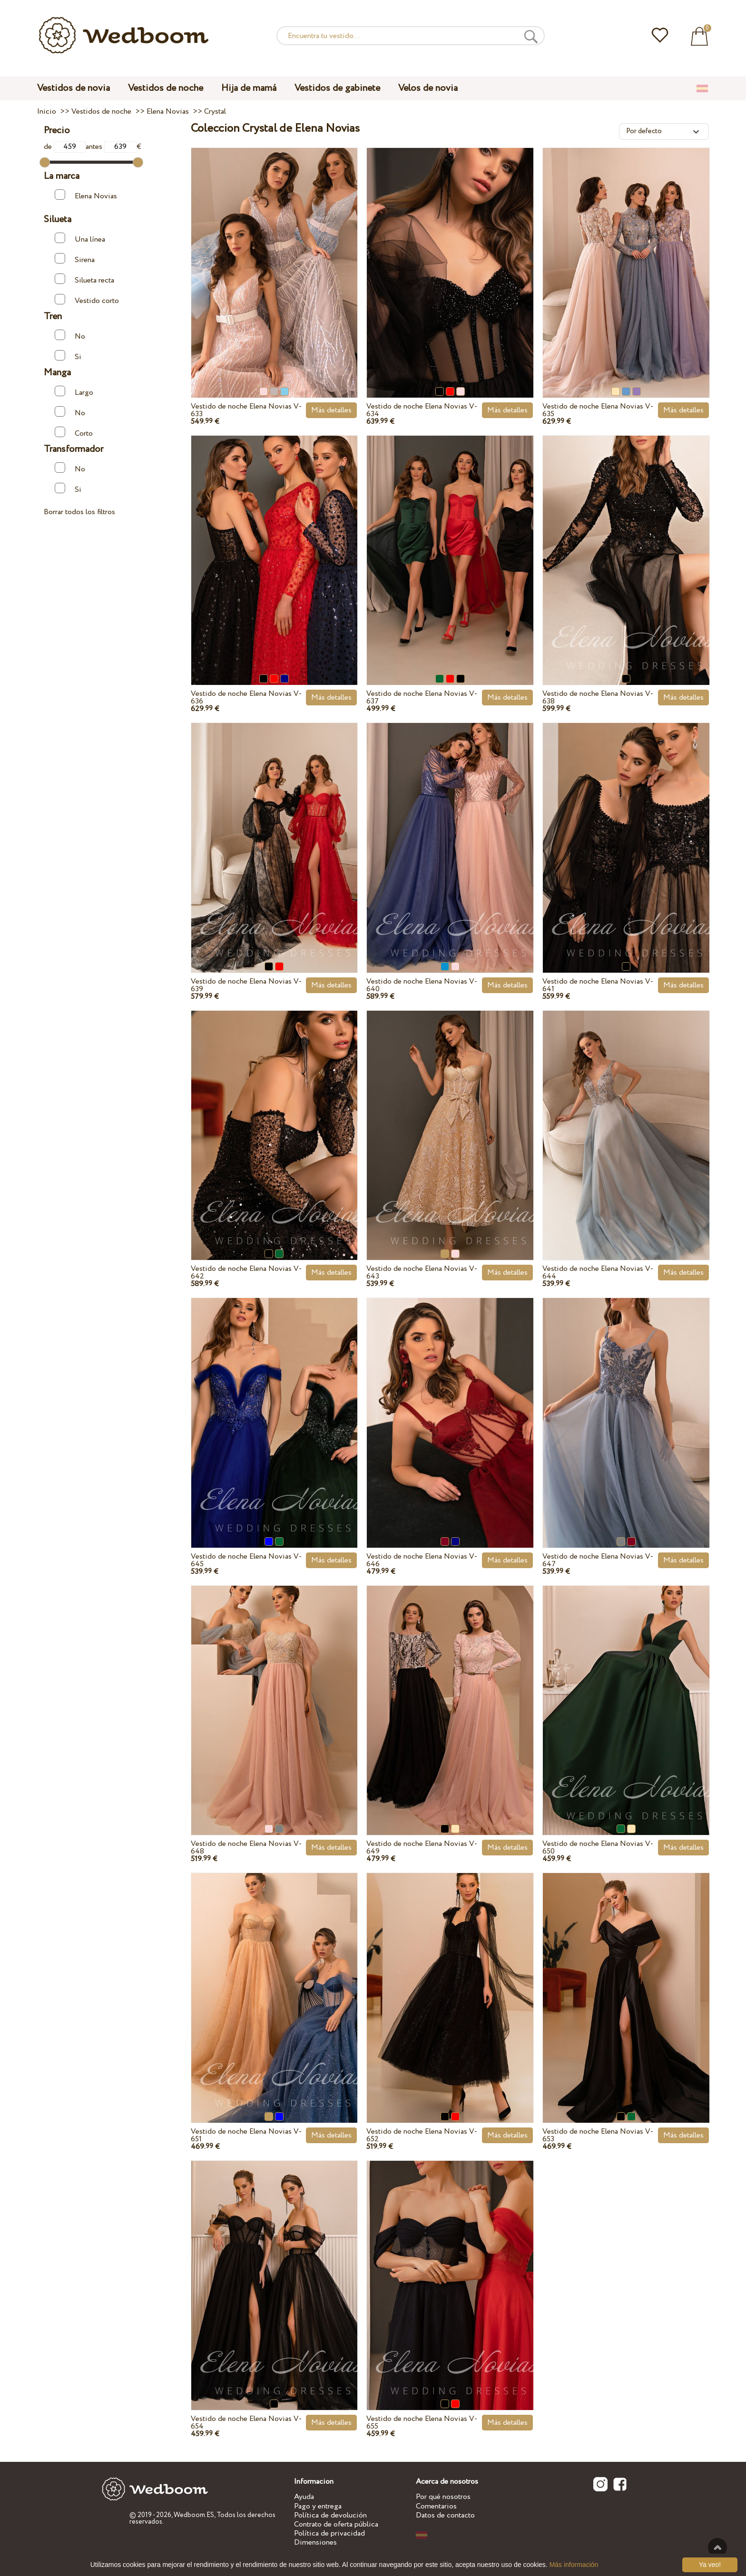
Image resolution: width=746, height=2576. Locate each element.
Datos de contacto (445, 2515)
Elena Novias (86, 195)
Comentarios (436, 2506)
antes (111, 146)
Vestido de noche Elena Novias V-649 (421, 1847)
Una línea (80, 238)
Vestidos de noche (165, 88)
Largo (74, 392)
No (70, 336)
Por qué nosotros (443, 2496)
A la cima (717, 2547)
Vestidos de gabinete (337, 88)
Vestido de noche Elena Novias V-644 (597, 1272)
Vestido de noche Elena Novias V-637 (421, 697)
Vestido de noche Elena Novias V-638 (597, 697)
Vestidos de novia (73, 88)
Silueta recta (84, 279)
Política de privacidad (329, 2533)
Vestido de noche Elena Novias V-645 (246, 1560)
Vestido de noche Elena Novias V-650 (597, 1847)
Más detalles (331, 410)
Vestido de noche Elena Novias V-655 (421, 2422)
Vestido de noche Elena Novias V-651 (246, 2135)
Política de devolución (330, 2515)
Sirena (75, 259)
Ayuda (304, 2496)
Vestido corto (87, 300)
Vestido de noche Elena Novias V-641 (597, 985)
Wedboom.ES (194, 2515)
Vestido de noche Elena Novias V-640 (421, 985)
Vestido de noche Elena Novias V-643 (421, 1272)
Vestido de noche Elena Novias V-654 (246, 2422)
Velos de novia (428, 88)
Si (68, 356)
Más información (574, 2564)
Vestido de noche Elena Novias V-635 (597, 410)
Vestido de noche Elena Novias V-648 (246, 1847)
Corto (74, 433)
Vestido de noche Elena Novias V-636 (246, 697)
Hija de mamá (248, 88)
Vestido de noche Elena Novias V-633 (246, 410)
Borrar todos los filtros (79, 512)
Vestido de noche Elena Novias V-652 (421, 2135)
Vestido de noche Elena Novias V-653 (597, 2135)
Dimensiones (315, 2542)
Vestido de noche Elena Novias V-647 (597, 1560)
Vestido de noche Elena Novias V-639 (246, 985)
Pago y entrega (318, 2506)
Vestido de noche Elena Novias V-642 (246, 1272)
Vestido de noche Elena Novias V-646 (421, 1560)
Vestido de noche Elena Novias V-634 (421, 410)
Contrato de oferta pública (336, 2524)
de (65, 146)
